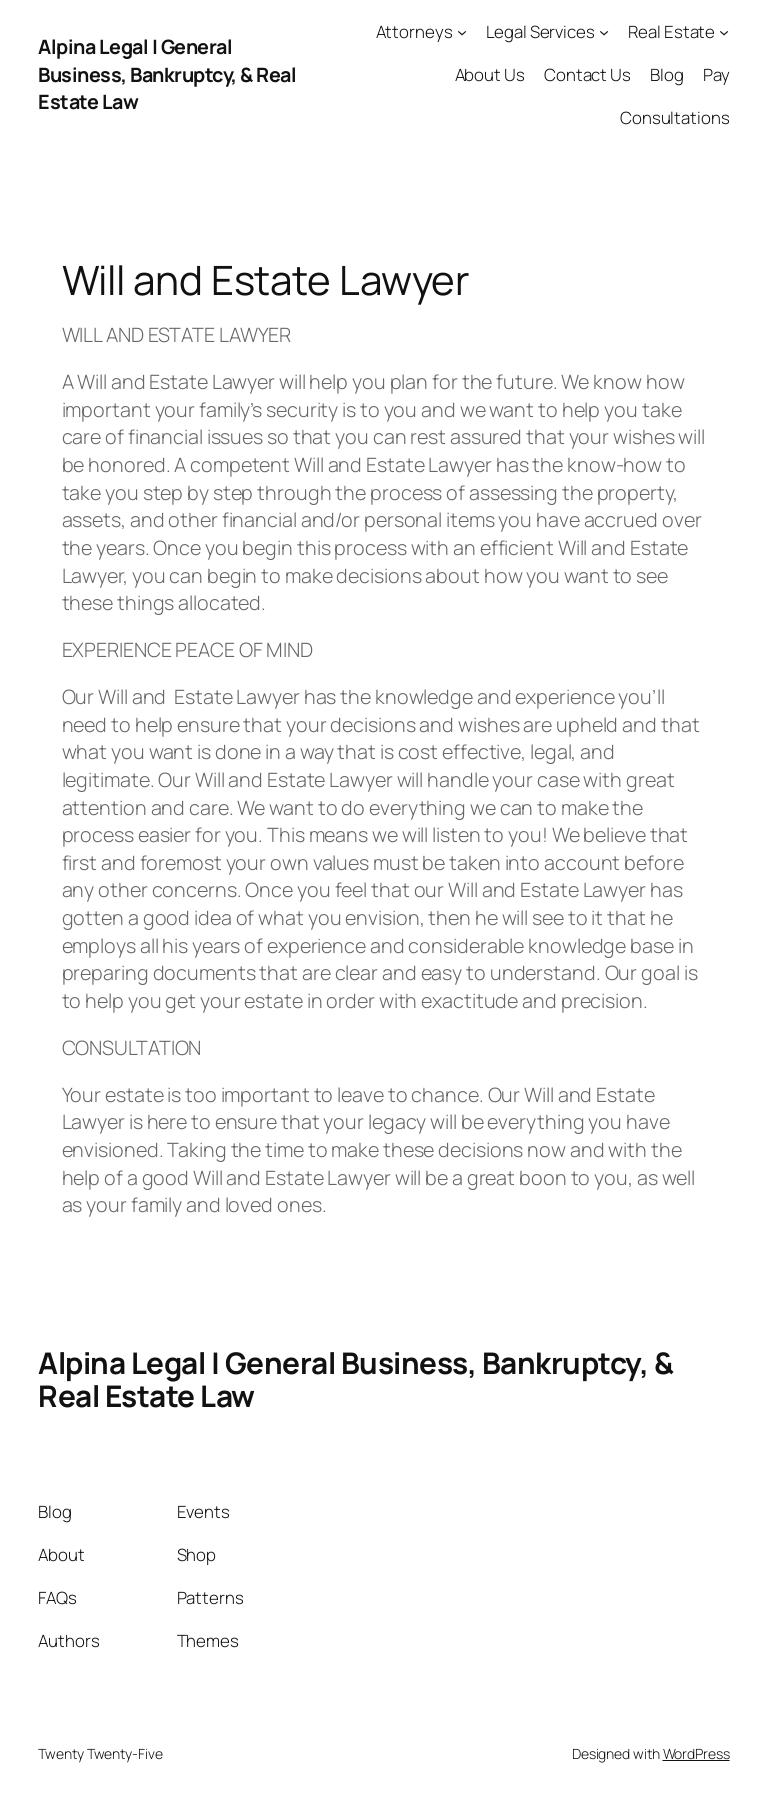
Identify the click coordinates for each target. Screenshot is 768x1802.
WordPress (696, 1753)
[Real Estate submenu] (724, 32)
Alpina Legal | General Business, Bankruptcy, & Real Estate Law (167, 74)
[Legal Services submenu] (604, 32)
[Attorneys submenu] (462, 32)
